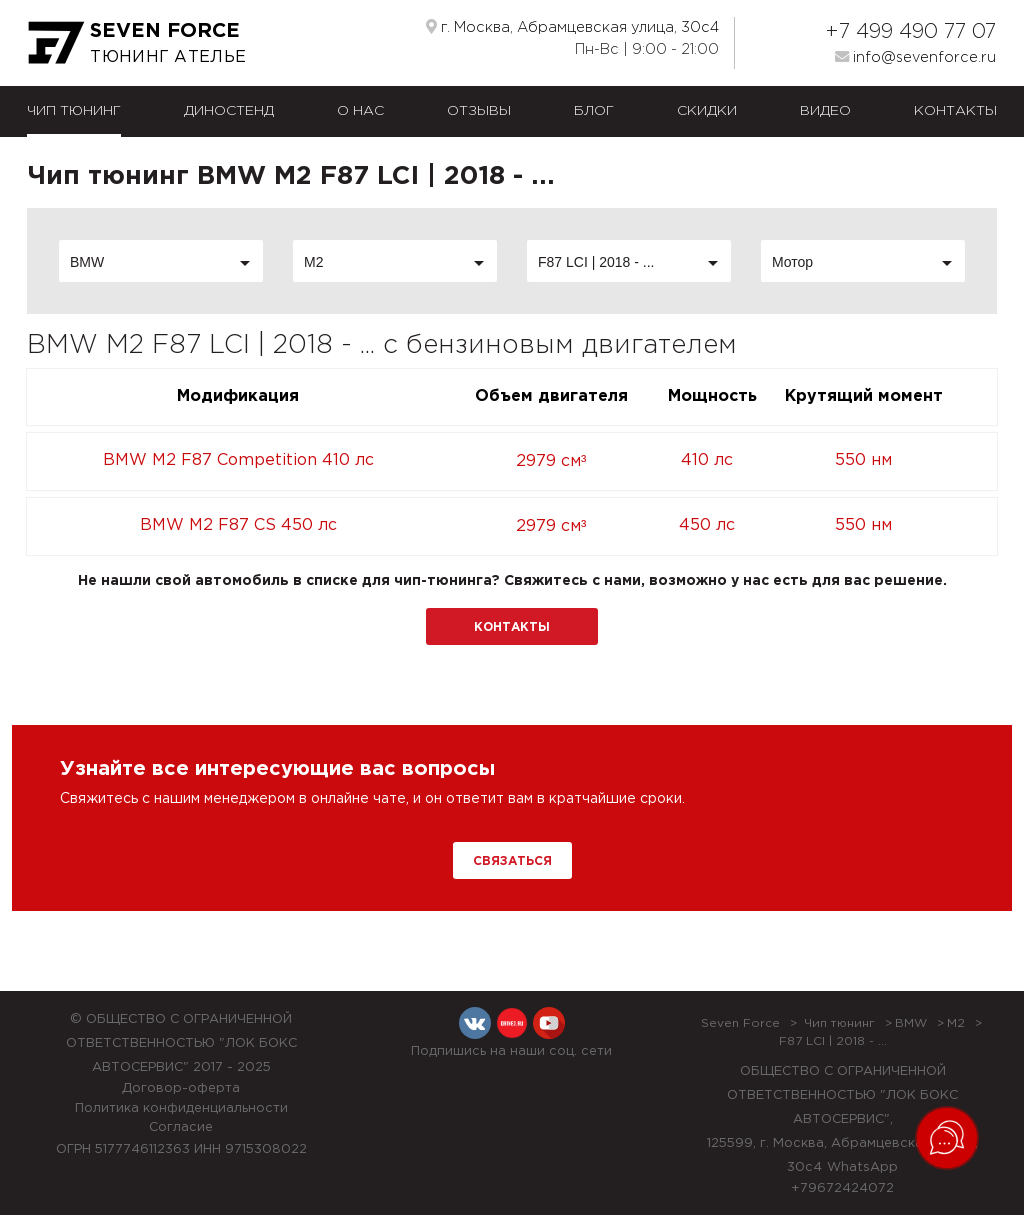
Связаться (512, 861)
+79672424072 (842, 1188)
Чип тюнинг (74, 111)
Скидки (707, 111)
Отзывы (479, 111)
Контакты (955, 111)
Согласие (181, 1127)
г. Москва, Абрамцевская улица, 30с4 (572, 27)
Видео (825, 111)
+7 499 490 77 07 (910, 32)
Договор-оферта (181, 1088)
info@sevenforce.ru (915, 57)
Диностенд (229, 111)
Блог (594, 111)
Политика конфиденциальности (181, 1108)
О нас (360, 111)
